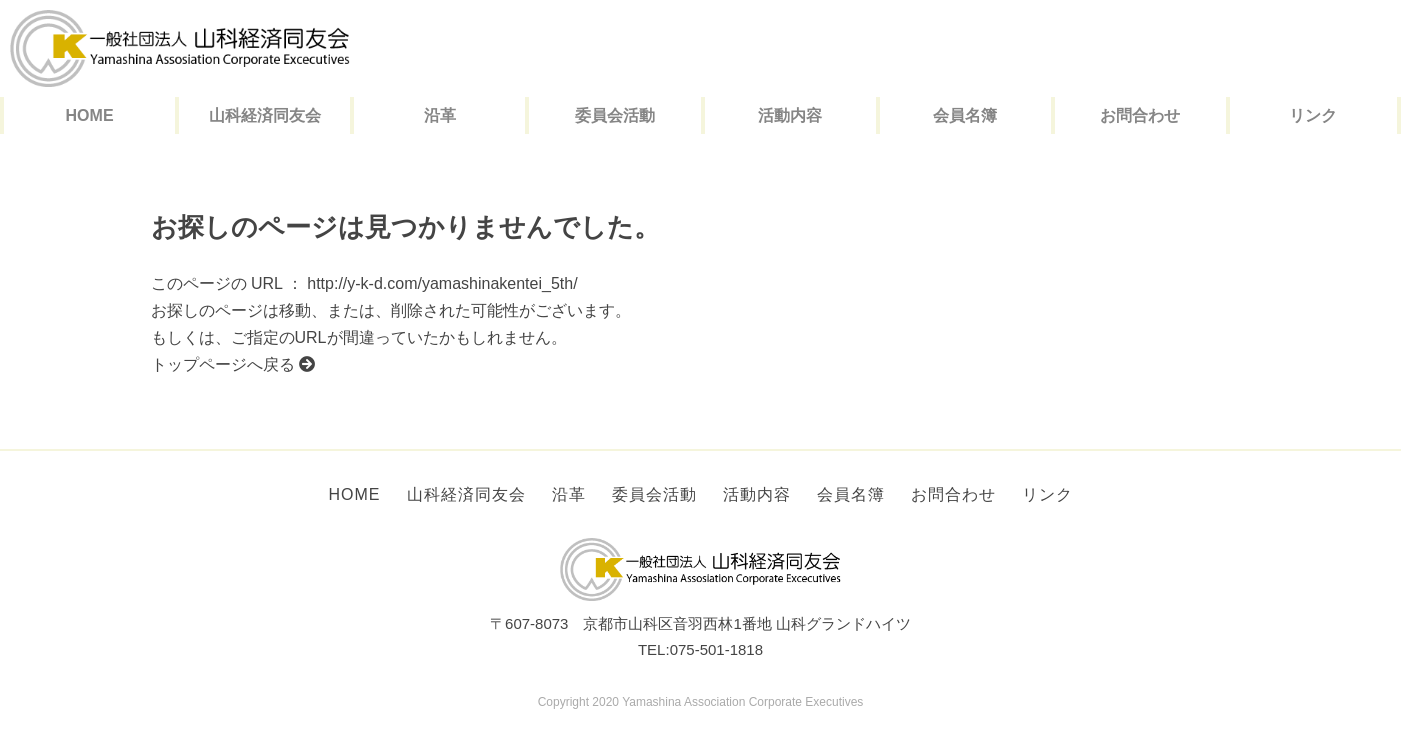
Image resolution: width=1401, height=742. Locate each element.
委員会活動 (615, 115)
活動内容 (790, 115)
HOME (90, 115)
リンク (1313, 115)
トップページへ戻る (233, 364)
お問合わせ (1140, 115)
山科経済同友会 (265, 115)
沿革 (440, 115)
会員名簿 (965, 115)
